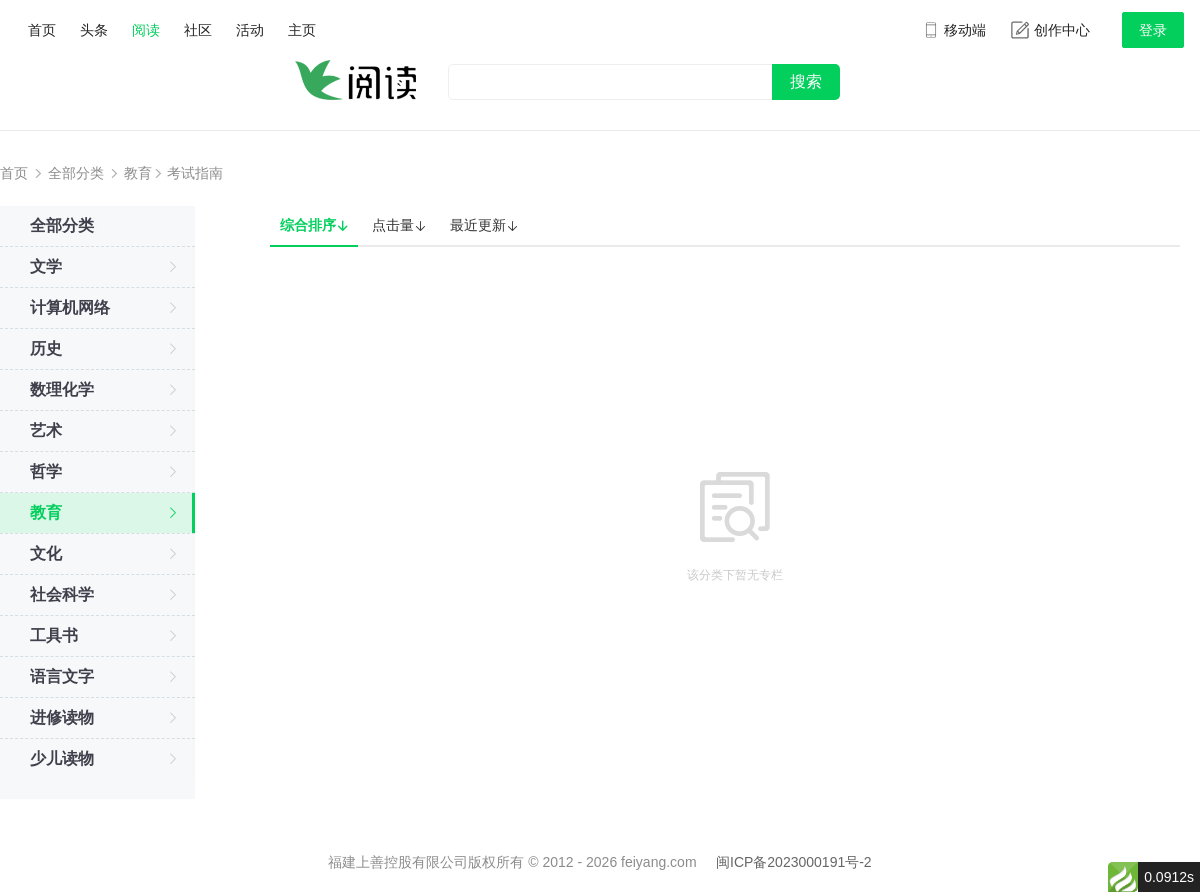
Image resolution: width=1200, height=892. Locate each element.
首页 (42, 30)
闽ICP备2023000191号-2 (794, 862)
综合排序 (314, 226)
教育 (138, 173)
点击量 (399, 226)
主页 (302, 30)
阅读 (146, 30)
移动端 (954, 30)
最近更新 (484, 226)
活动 (250, 30)
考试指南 (195, 173)
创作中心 (1050, 30)
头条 (94, 30)
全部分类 (76, 173)
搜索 (806, 81)
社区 (198, 30)
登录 (1153, 30)
